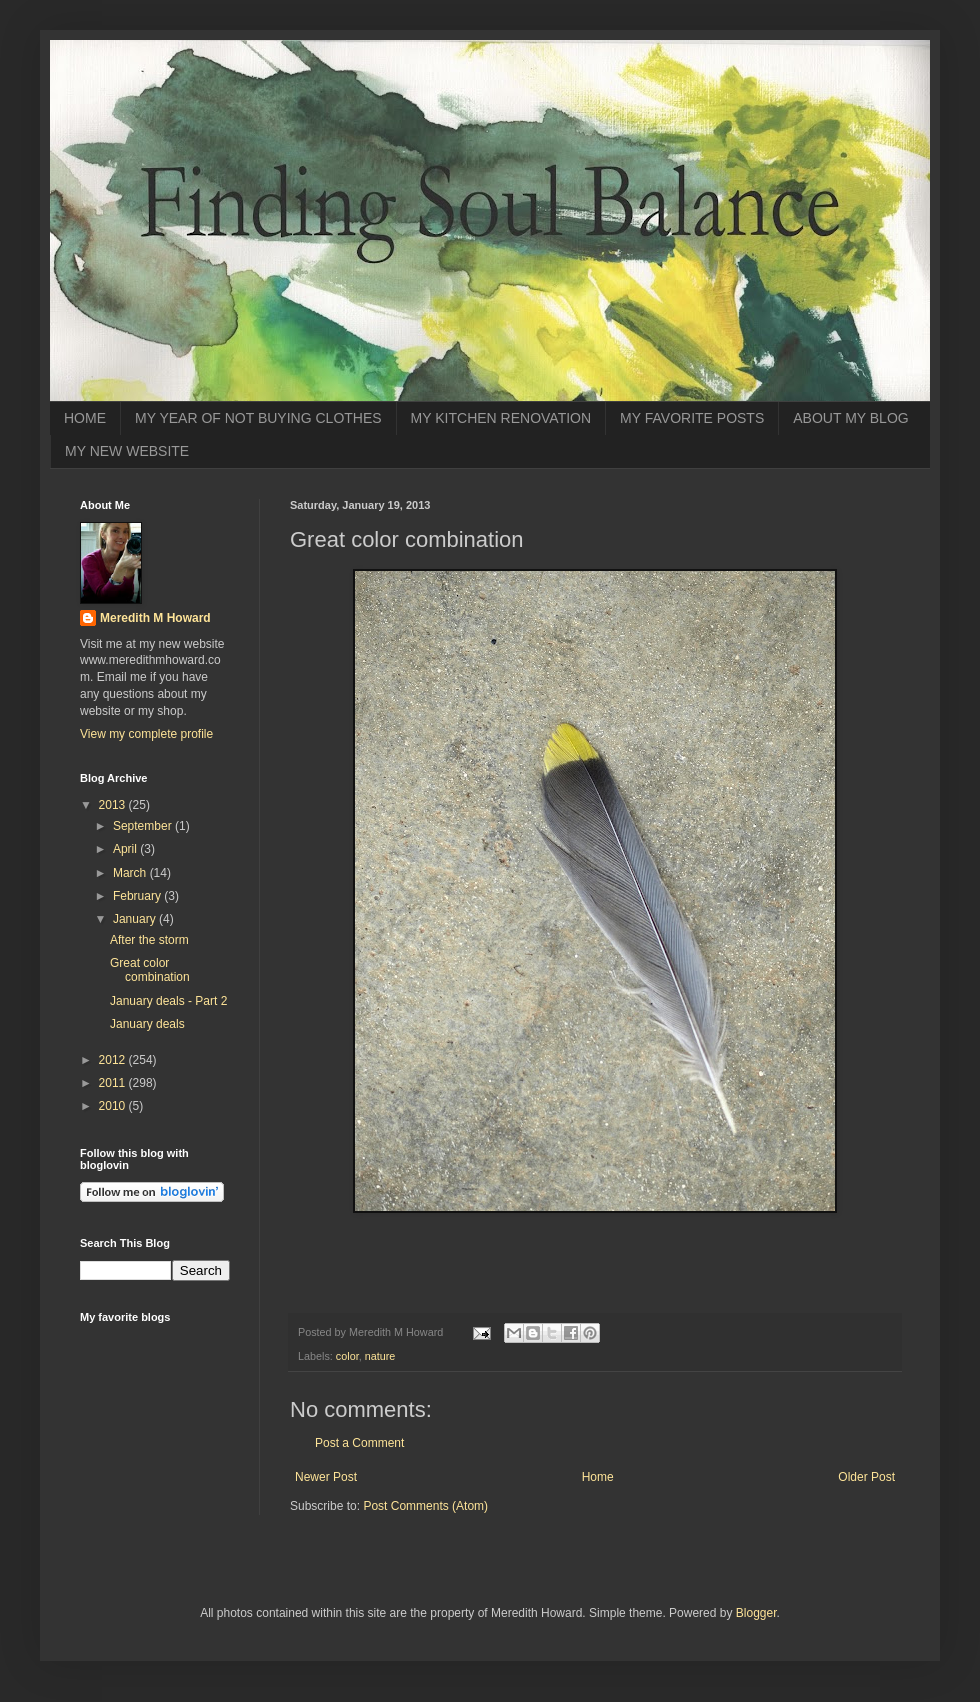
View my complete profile (146, 734)
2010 (114, 1106)
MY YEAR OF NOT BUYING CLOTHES (258, 418)
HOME (85, 418)
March (131, 873)
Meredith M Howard (155, 618)
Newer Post (326, 1477)
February (138, 896)
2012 (114, 1060)
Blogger (756, 1613)
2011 (114, 1083)
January (136, 919)
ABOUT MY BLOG (850, 418)
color (347, 1356)
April (126, 849)
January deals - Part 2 (168, 1001)
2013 (114, 805)
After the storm (149, 940)
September (144, 826)
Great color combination (150, 970)
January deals (147, 1024)
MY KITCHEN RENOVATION (501, 418)
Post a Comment (359, 1443)
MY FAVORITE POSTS (692, 418)
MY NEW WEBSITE (127, 451)
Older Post (866, 1477)
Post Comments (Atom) (425, 1506)
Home (598, 1477)
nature (380, 1356)
